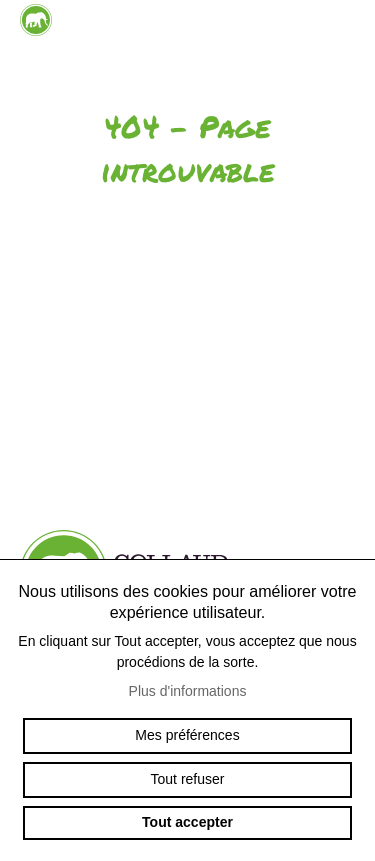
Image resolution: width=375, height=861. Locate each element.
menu (340, 40)
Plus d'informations (188, 691)
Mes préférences (187, 735)
